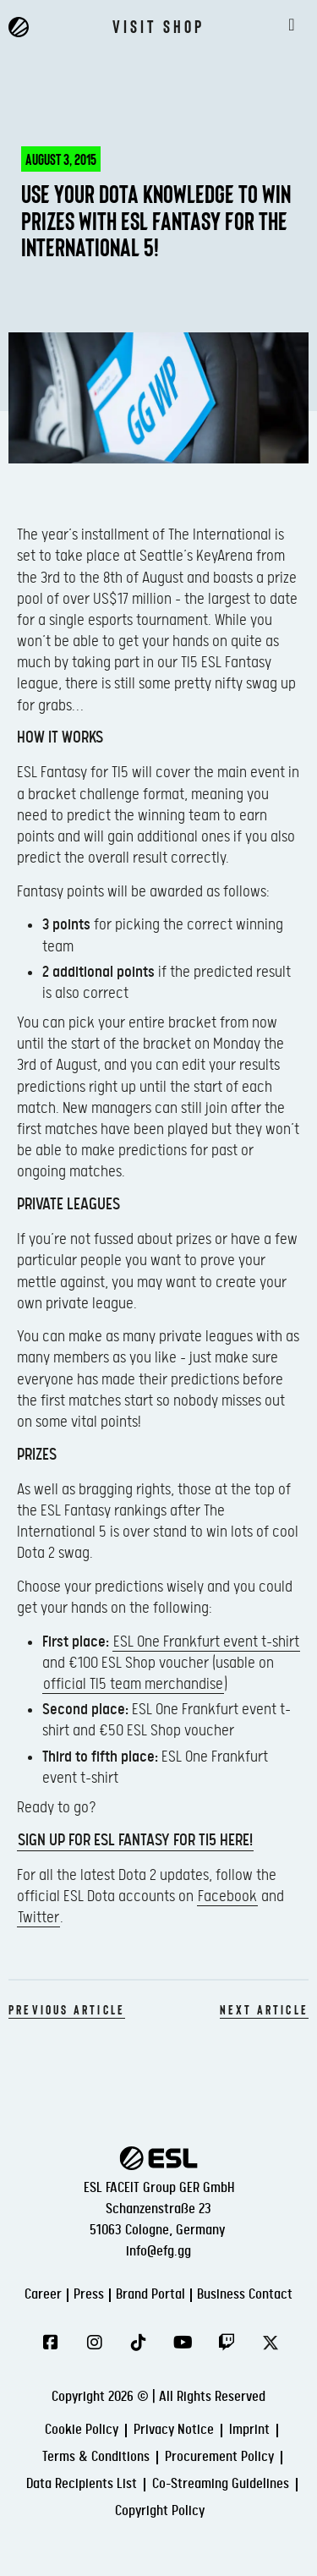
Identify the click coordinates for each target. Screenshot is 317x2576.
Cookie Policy (81, 2430)
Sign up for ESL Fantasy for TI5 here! (135, 1840)
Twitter (38, 1918)
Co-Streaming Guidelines (220, 2484)
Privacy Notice (174, 2430)
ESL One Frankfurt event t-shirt (206, 1642)
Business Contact (244, 2295)
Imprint (249, 2430)
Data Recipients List (81, 2484)
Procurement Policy (219, 2457)
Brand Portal (150, 2295)
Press (89, 2295)
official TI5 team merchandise (133, 1684)
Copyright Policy (160, 2511)
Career (43, 2295)
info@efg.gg (158, 2252)
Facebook (227, 1896)
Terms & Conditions (96, 2457)
